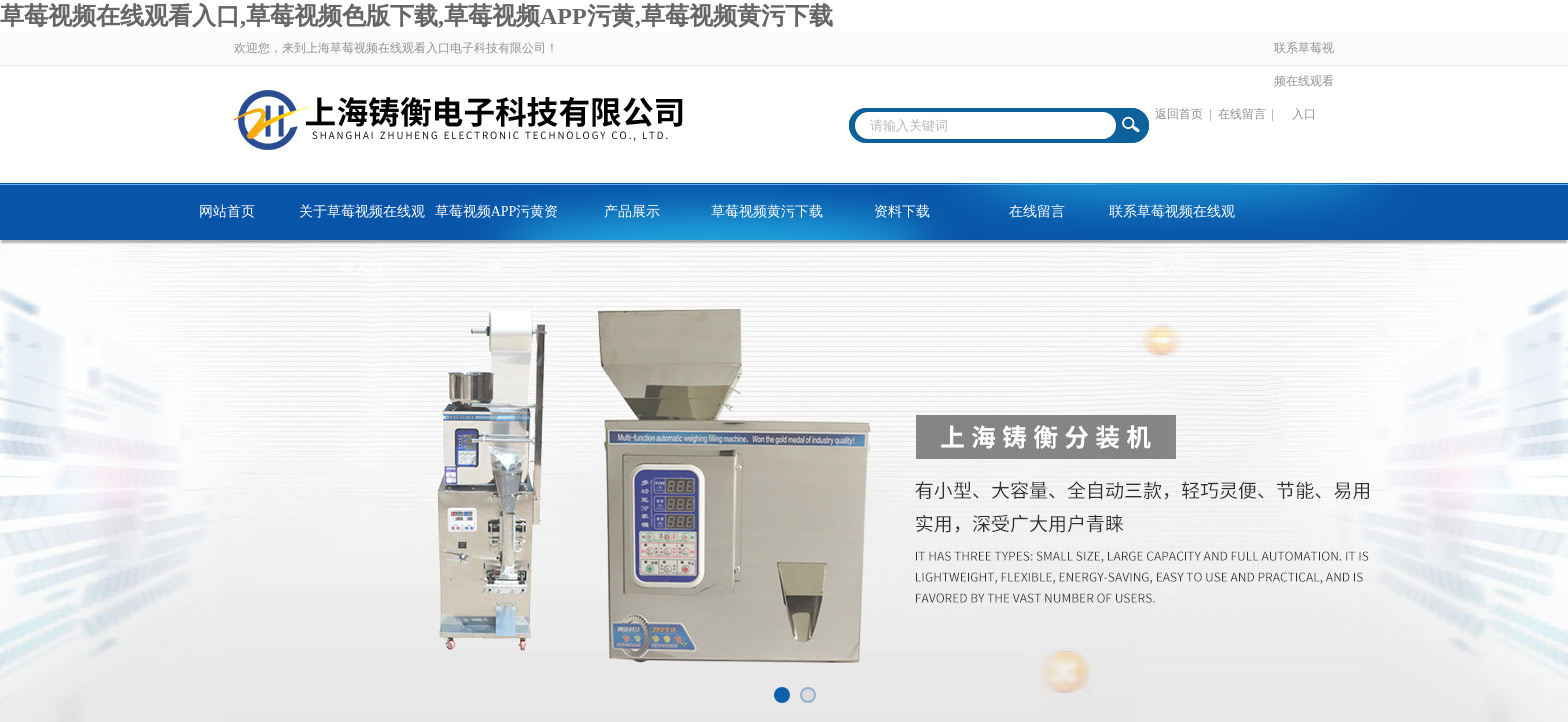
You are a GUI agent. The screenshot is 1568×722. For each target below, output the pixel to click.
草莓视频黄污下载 (767, 211)
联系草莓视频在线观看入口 (1304, 81)
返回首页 (1179, 114)
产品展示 (632, 211)
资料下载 (902, 211)
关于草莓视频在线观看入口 (362, 222)
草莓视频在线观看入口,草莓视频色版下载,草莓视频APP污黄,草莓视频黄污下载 (416, 16)
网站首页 (227, 211)
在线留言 (1242, 114)
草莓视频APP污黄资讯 (497, 222)
